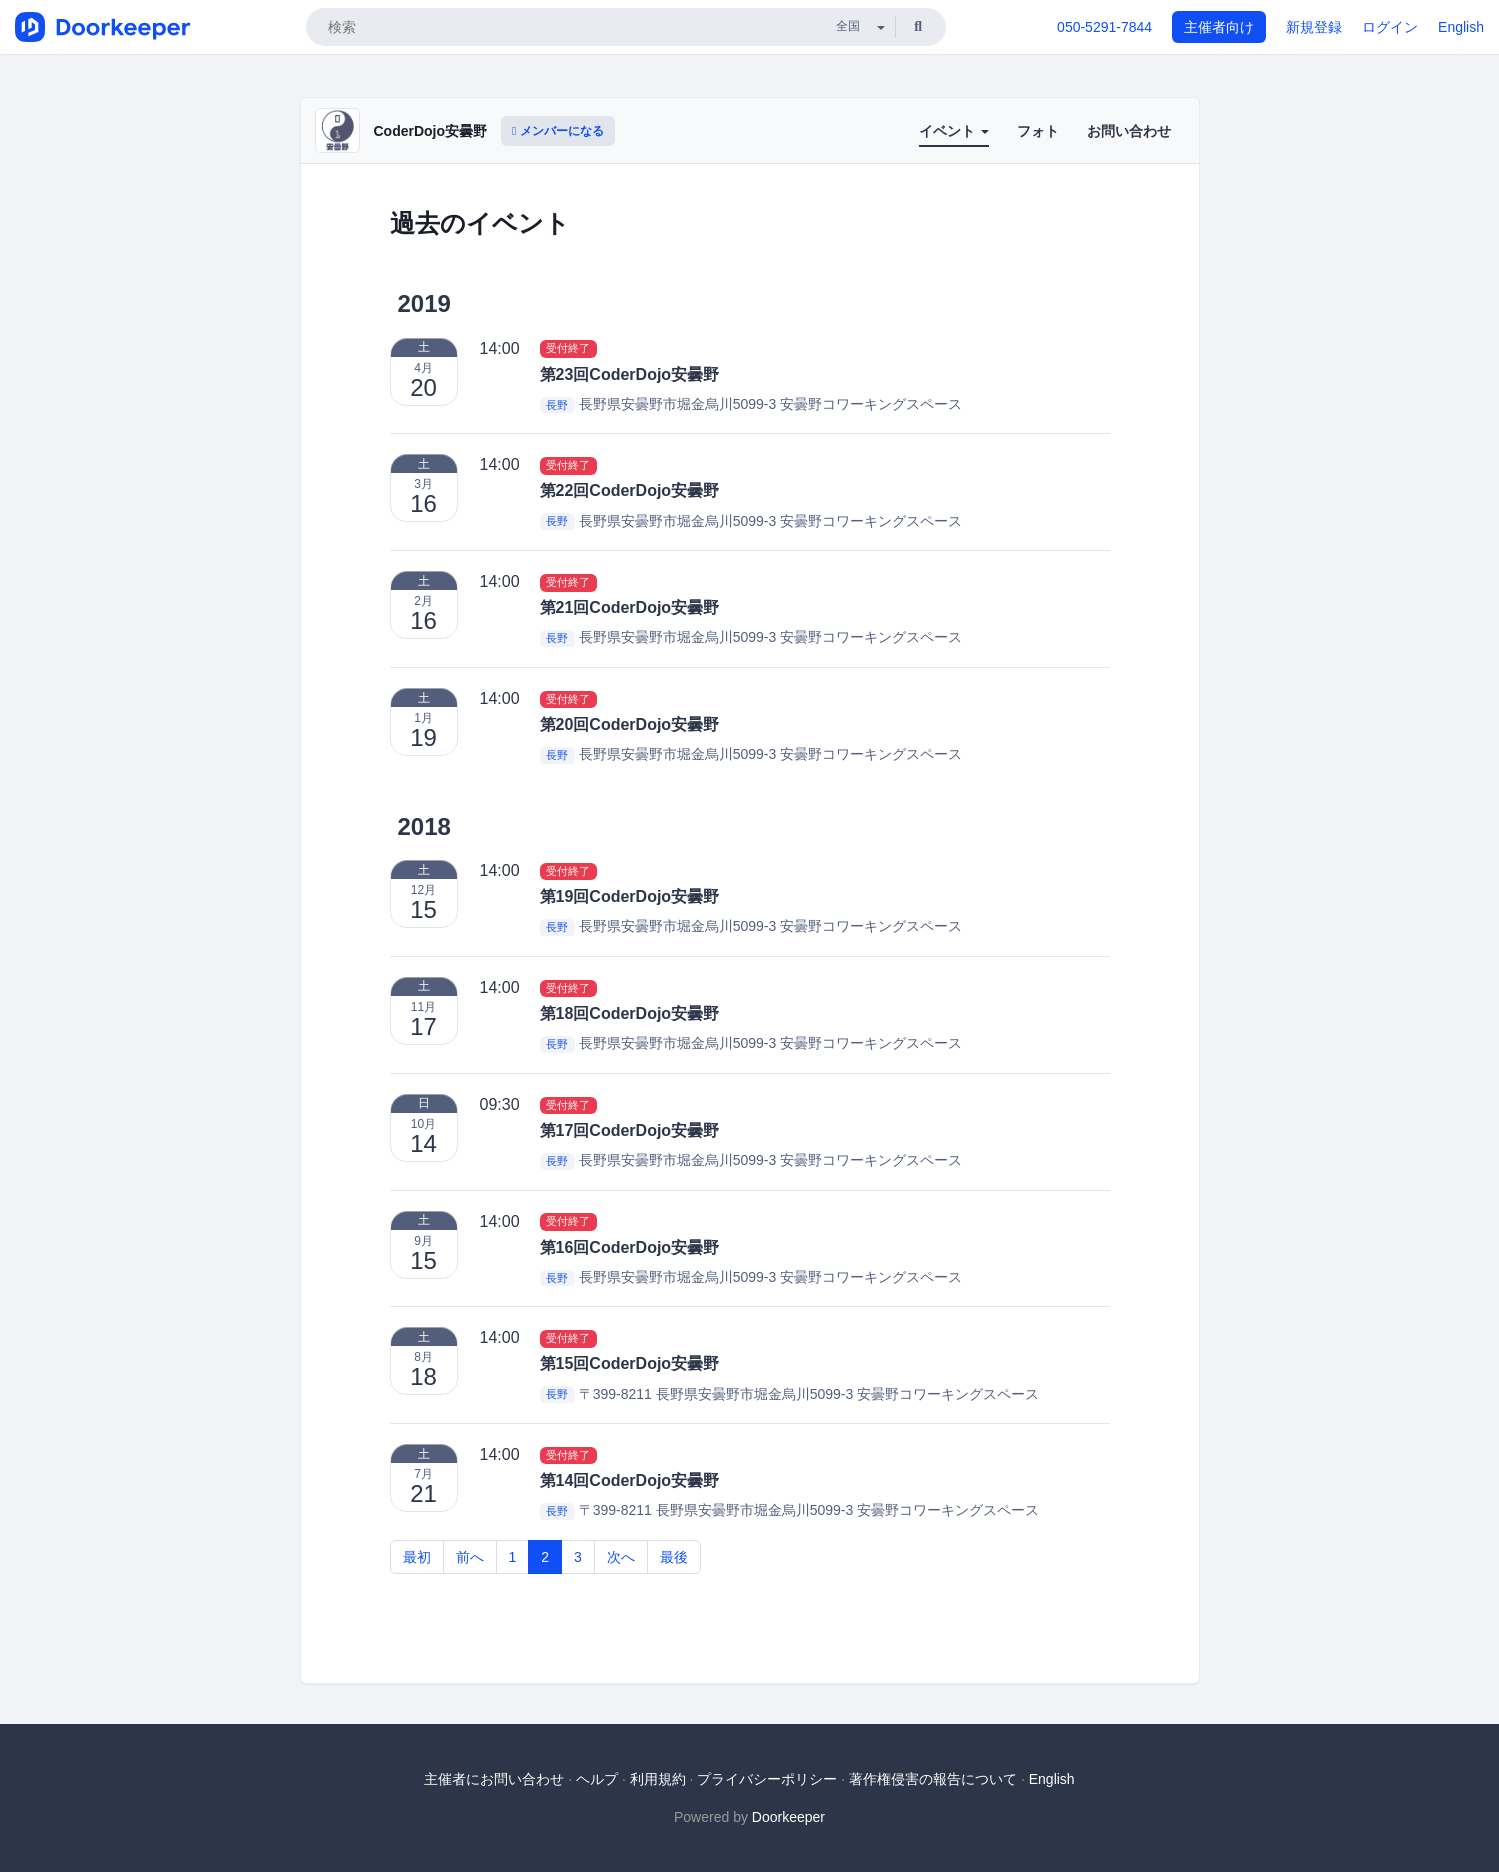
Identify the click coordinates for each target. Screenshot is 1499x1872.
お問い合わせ (1129, 131)
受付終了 (568, 349)
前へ (470, 1557)
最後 (674, 1557)
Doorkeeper (788, 1817)
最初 (417, 1557)
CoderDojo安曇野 (431, 131)
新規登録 (1314, 27)
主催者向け (1219, 27)
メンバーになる (558, 131)
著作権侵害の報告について (933, 1779)
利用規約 (658, 1779)
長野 (557, 405)
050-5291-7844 (1104, 27)
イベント (954, 131)
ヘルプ (597, 1779)
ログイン (1390, 27)
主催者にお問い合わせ (494, 1779)
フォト (1038, 131)
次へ (621, 1557)
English (1461, 27)
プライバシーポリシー (767, 1779)
